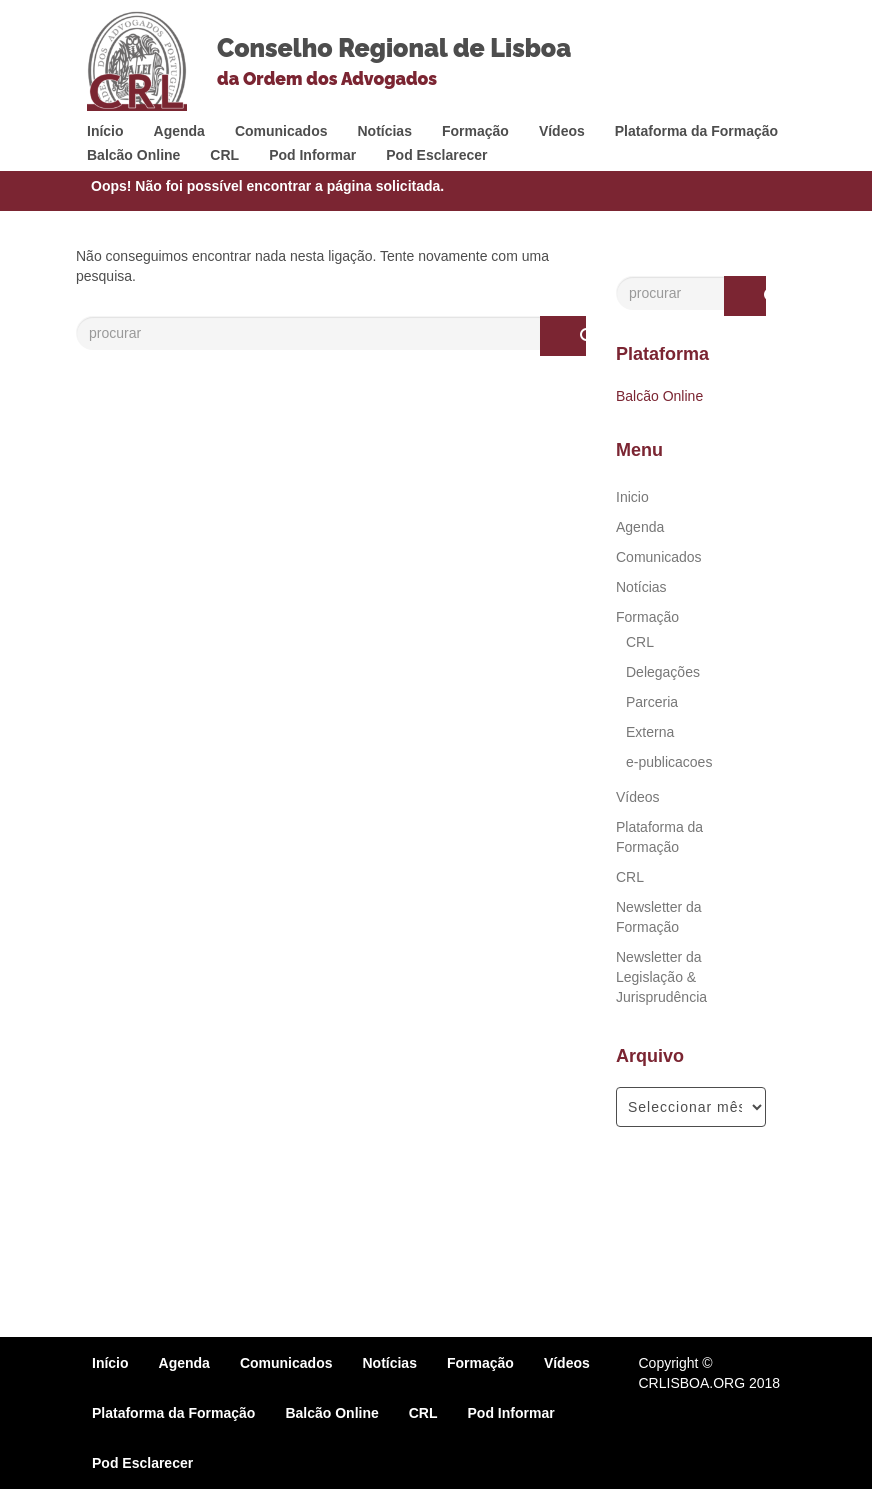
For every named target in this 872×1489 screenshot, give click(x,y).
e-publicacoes (669, 762)
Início (105, 131)
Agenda (179, 131)
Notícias (384, 131)
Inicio (632, 497)
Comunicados (281, 131)
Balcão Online (133, 155)
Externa (650, 732)
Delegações (663, 672)
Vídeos (562, 131)
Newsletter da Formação (659, 917)
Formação (475, 131)
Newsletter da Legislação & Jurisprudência (661, 977)
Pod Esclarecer (436, 155)
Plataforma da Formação (696, 131)
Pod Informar (312, 155)
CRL (224, 155)
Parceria (652, 702)
